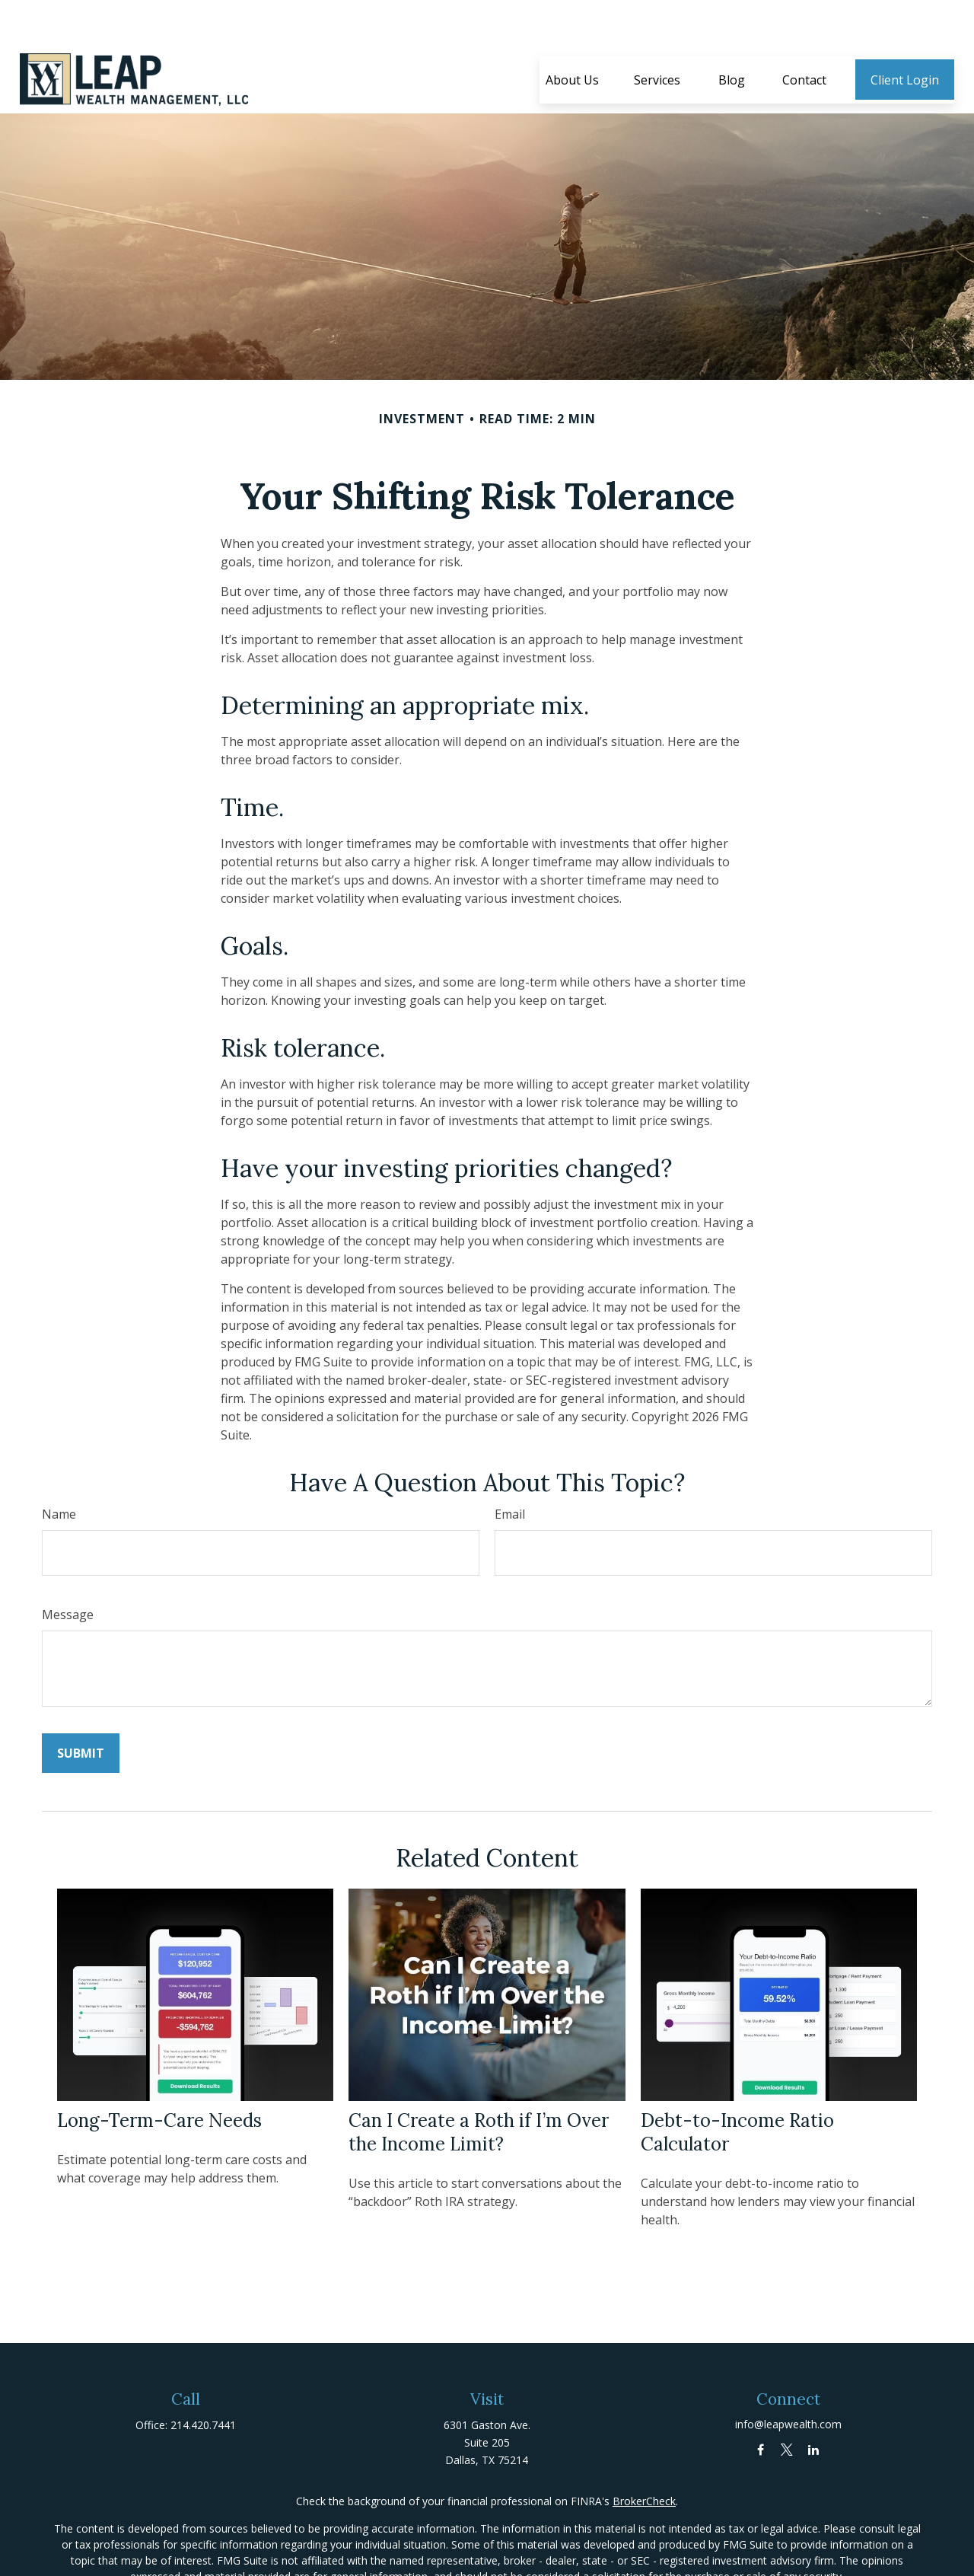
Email (510, 1468)
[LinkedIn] (814, 2403)
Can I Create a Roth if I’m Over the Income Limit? (479, 2086)
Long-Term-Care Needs (159, 2075)
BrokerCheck (644, 2455)
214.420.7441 (203, 2379)
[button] (572, 34)
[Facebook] (760, 2403)
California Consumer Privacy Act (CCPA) (563, 2558)
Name (59, 1468)
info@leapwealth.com (788, 2378)
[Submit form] (80, 1707)
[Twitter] (787, 2403)
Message (68, 1569)
